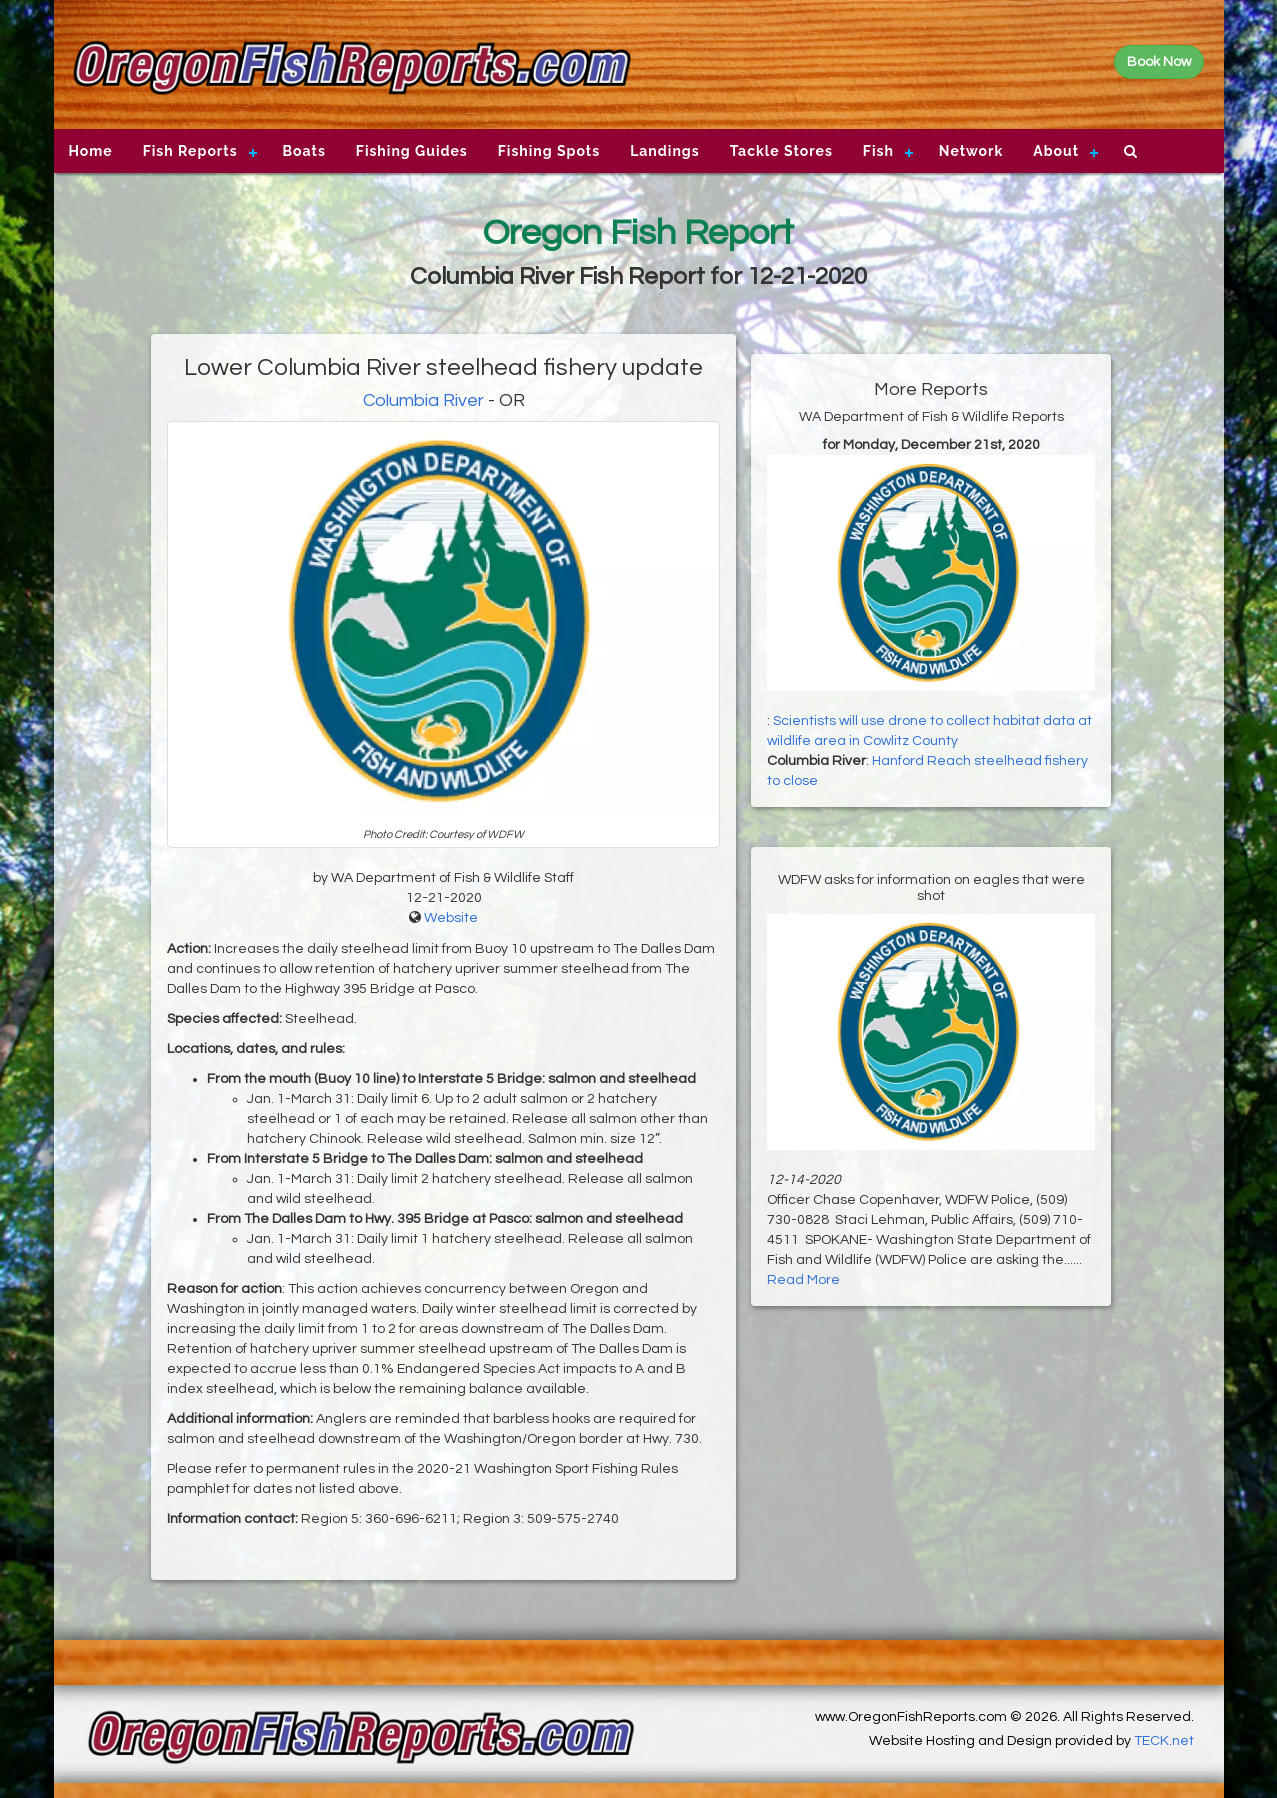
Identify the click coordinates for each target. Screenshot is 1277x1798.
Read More (803, 1280)
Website (451, 918)
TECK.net (1164, 1741)
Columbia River (423, 400)
